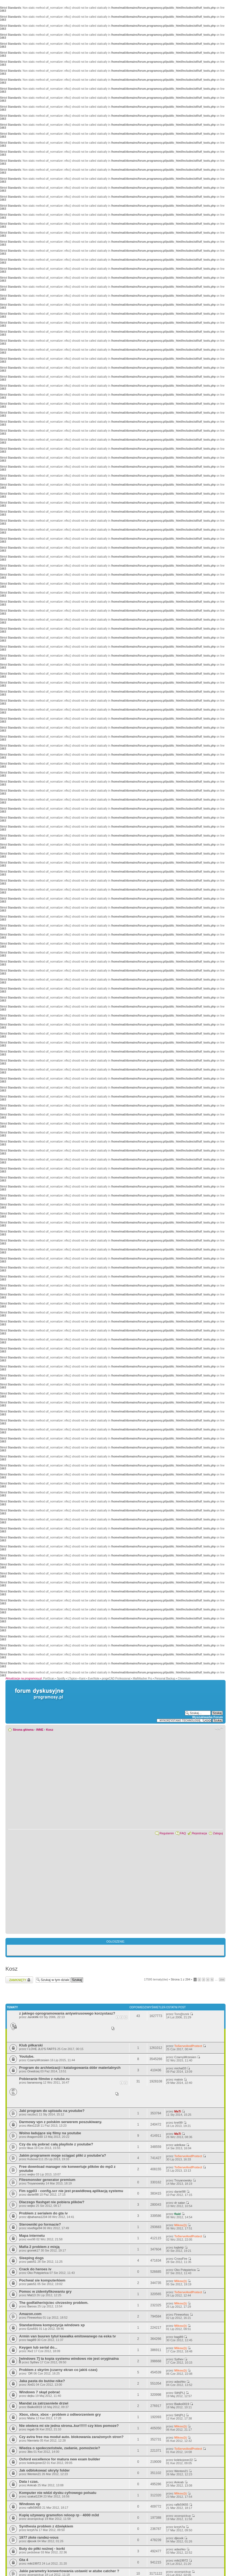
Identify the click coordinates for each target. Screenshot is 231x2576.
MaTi (177, 2111)
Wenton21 (34, 2474)
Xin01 (31, 2384)
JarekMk (33, 2017)
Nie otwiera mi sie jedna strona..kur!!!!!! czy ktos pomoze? (69, 2426)
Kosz (49, 1729)
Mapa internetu (32, 2236)
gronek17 (33, 2250)
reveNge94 (34, 2228)
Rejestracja (199, 1833)
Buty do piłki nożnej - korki (42, 2549)
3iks (30, 2451)
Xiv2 (30, 2351)
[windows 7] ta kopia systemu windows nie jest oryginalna (69, 2358)
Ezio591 (32, 2328)
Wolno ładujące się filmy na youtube (50, 2133)
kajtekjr (179, 2247)
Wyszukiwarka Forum (207, 1717)
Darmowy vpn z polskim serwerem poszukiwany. (60, 2122)
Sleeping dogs (31, 2258)
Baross (32, 2306)
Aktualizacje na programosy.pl (23, 1678)
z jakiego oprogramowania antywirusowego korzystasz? (67, 2013)
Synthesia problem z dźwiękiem (46, 2526)
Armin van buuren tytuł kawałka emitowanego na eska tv (67, 2336)
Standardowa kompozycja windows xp (52, 2325)
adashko (180, 2381)
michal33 (180, 2068)
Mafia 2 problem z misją (39, 2247)
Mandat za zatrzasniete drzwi (43, 2403)
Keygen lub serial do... (38, 2347)
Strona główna (23, 1729)
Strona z (180, 1979)
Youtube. (26, 2056)
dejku (30, 2395)
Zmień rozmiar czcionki (219, 1728)
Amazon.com (30, 2314)
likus (30, 2148)
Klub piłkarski (31, 2045)
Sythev (34, 2362)
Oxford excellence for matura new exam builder (59, 2459)
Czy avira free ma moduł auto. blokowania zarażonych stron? (71, 2437)
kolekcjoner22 (36, 2462)
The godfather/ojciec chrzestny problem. (53, 2303)
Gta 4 (23, 2560)
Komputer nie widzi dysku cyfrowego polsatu (57, 2493)
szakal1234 (35, 2496)
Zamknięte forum (19, 1979)
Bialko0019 (34, 2407)
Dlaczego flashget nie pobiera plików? (51, 2202)
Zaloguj (218, 1833)
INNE (39, 1729)
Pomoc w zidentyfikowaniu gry (45, 2291)
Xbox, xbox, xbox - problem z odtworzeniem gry (60, 2414)
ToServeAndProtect (188, 2046)
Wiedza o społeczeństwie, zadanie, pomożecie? (59, 2448)
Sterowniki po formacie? (40, 2224)
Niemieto (33, 2440)
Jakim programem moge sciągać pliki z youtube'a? (62, 2155)
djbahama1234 (37, 2217)
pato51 (32, 2261)
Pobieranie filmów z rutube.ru (44, 2079)
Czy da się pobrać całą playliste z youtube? (56, 2144)
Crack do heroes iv (35, 2269)
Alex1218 (33, 2125)
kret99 (178, 2122)
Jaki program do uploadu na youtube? (52, 2111)
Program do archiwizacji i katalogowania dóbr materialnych (70, 2068)
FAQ (183, 1833)
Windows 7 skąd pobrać (39, 2392)
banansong (34, 2082)
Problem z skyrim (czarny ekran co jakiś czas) (58, 2370)
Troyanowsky (36, 2183)
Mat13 (31, 2295)
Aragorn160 (35, 2136)
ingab (31, 2429)
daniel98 (33, 2194)
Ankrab (32, 2485)
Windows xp (29, 2504)
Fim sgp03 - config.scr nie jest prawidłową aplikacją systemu (71, 2191)
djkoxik (32, 2541)
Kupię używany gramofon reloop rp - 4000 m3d (59, 2515)
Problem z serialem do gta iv (43, 2213)
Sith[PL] (179, 2392)
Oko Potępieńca (38, 2272)
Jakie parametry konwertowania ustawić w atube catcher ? (69, 2571)
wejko (31, 2174)
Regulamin (166, 1833)
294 (222, 1979)
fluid (177, 2214)
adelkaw (179, 2145)
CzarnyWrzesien (38, 2060)
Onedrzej (33, 2071)
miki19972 (34, 2563)
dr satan (179, 2202)
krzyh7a (32, 2530)
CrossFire (180, 2258)
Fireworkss (34, 2317)
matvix (178, 2079)
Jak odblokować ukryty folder (44, 2470)
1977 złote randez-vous (38, 2537)
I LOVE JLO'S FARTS (41, 2049)
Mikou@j (180, 2225)
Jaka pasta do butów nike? (42, 2381)
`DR (30, 2373)
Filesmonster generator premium (47, 2180)
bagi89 (31, 2339)
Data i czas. (29, 2481)
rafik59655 (34, 2507)
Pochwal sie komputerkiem (42, 2280)
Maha (31, 2418)
